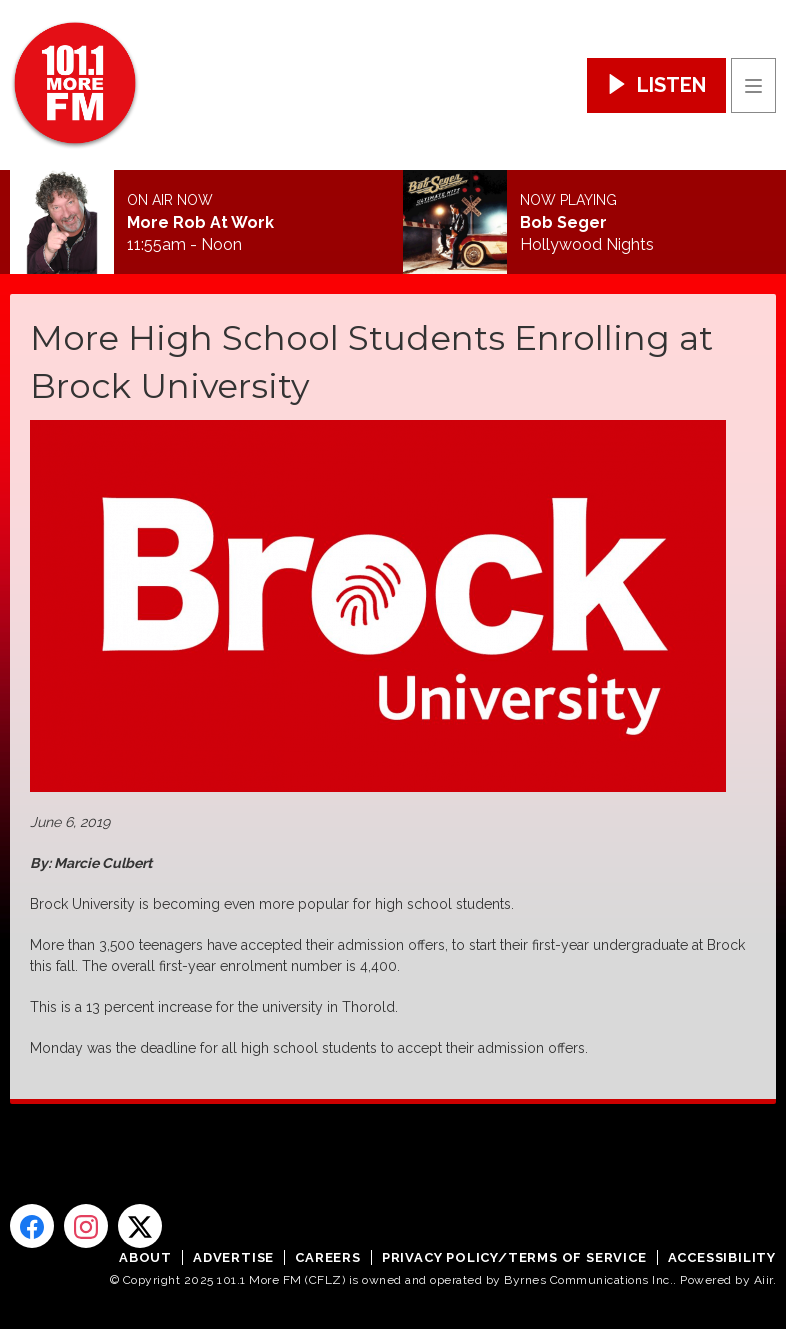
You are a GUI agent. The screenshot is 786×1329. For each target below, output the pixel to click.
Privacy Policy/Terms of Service (514, 1257)
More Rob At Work (200, 223)
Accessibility (722, 1257)
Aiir (763, 1280)
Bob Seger (563, 223)
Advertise (233, 1257)
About (145, 1257)
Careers (328, 1257)
